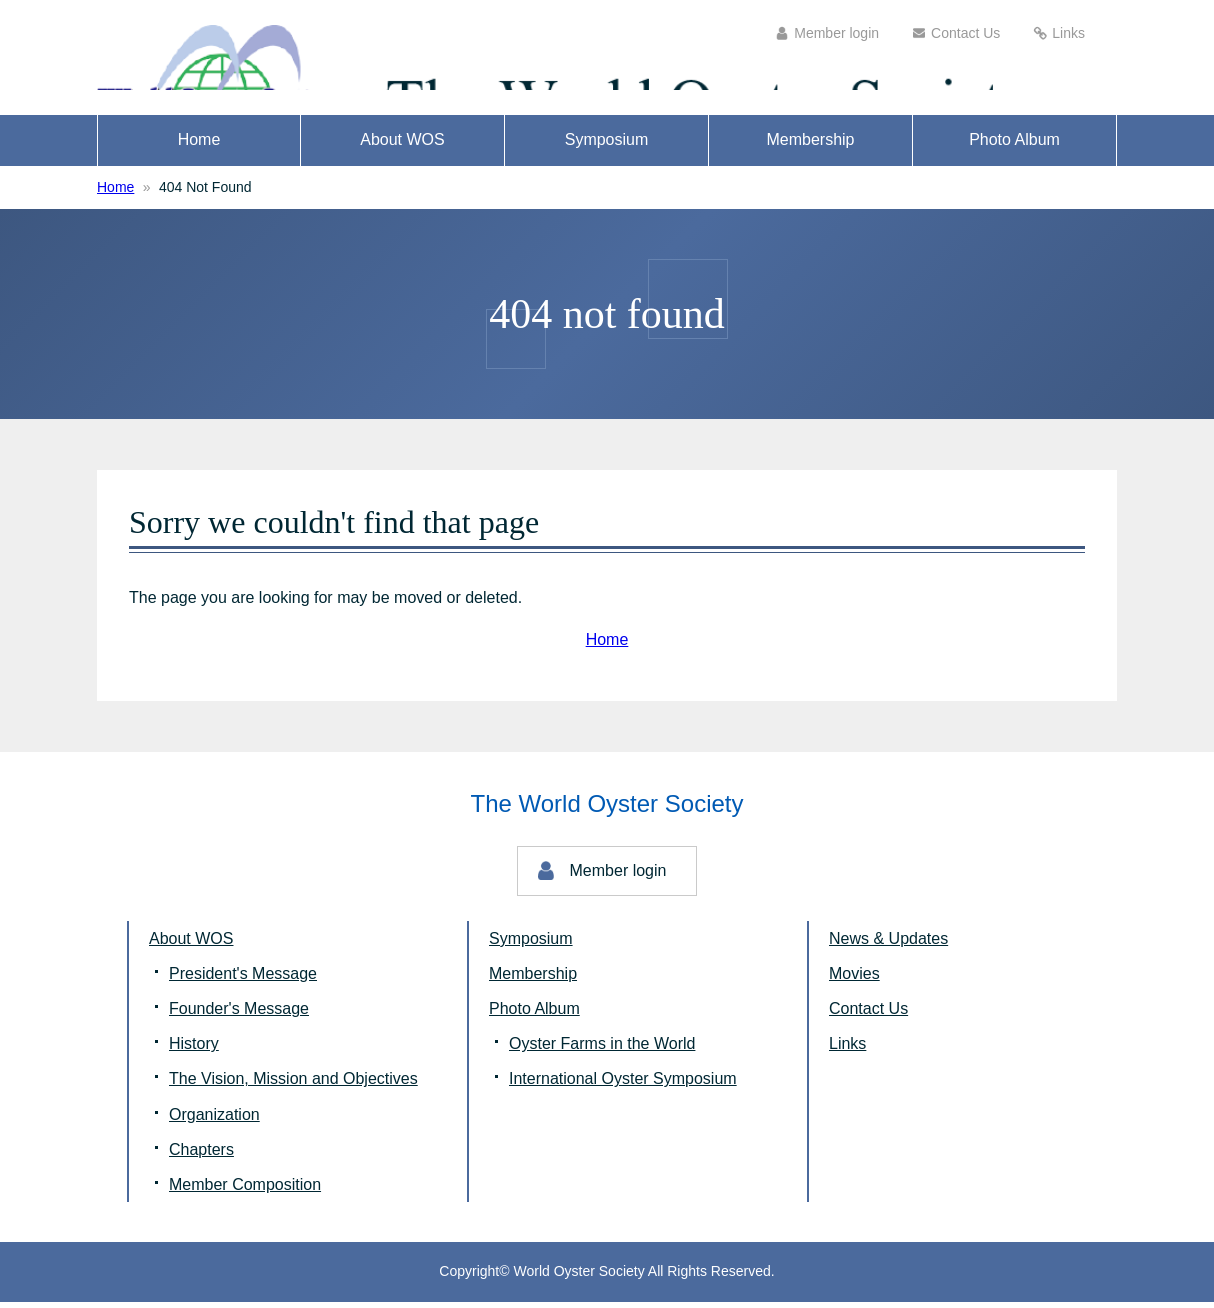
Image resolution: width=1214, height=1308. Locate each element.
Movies (854, 979)
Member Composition (245, 1190)
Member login (836, 33)
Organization (214, 1120)
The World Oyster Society (311, 60)
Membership (810, 146)
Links (1068, 33)
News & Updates (888, 944)
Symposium (607, 146)
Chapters (201, 1155)
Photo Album (1014, 146)
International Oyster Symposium (623, 1085)
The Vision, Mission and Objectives (293, 1085)
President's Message (243, 979)
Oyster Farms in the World (602, 1050)
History (194, 1050)
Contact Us (965, 33)
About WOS (402, 146)
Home (199, 146)
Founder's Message (239, 1015)
